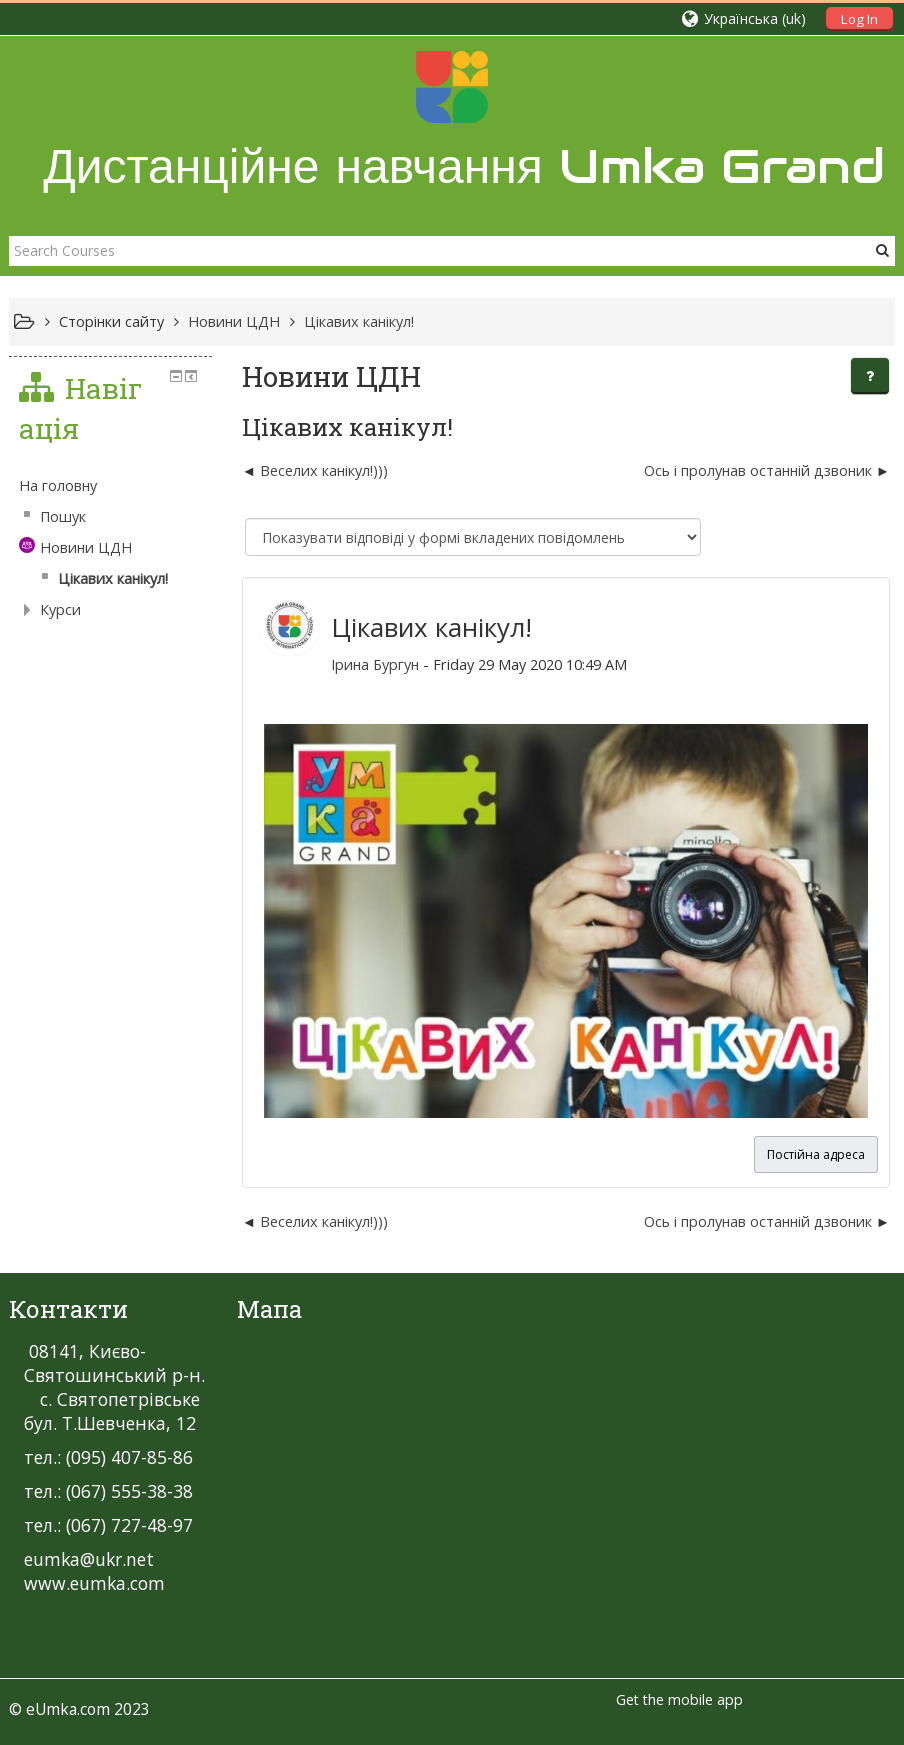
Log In (859, 19)
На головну (58, 485)
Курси (60, 609)
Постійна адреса (816, 1154)
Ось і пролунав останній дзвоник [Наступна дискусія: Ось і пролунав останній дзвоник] (758, 470)
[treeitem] (110, 486)
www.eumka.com (94, 1583)
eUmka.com (68, 1709)
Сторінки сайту (111, 321)
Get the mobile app (679, 1699)
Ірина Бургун (375, 664)
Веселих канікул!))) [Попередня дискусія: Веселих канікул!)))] (324, 470)
